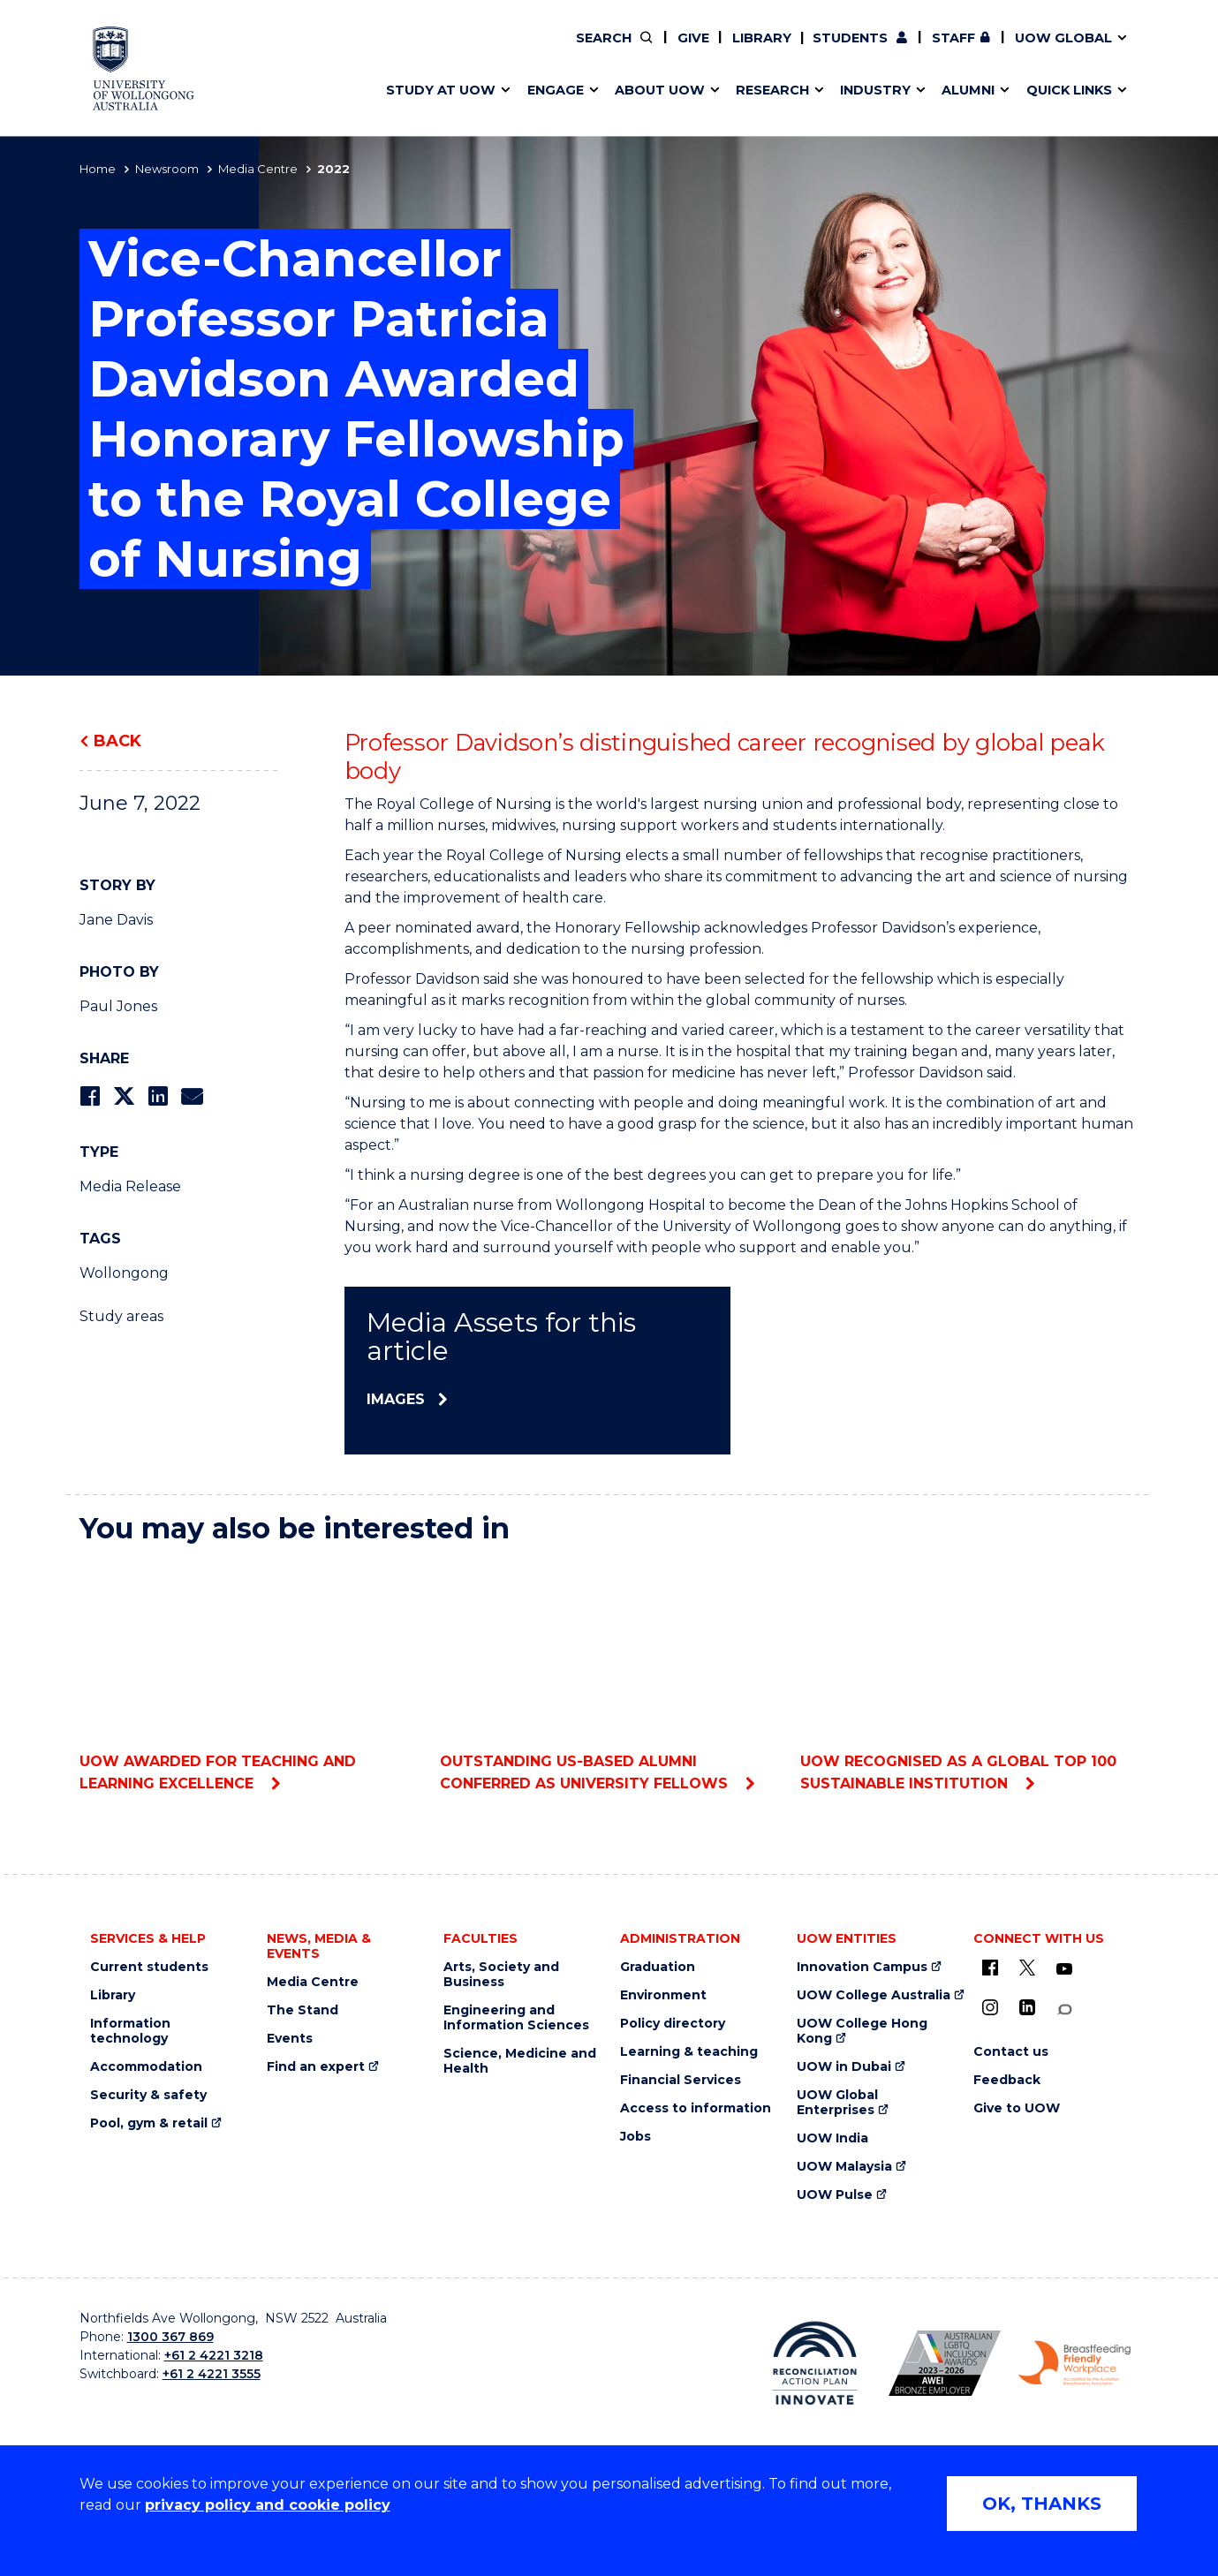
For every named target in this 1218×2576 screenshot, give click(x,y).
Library (761, 38)
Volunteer (699, 50)
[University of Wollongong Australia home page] (143, 68)
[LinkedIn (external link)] (1027, 2007)
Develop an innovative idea (468, 50)
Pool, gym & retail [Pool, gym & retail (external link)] (149, 2123)
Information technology (130, 2031)
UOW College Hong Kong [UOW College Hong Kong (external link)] (862, 2031)
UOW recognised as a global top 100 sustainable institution (969, 1676)
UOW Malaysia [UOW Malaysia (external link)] (844, 2166)
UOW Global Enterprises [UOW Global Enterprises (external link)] (837, 2103)
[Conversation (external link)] (1064, 2009)
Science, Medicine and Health (519, 2061)
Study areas (121, 1316)
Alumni (399, 50)
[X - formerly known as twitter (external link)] (1027, 1967)
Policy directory (672, 2023)
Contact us (979, 50)
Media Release (130, 1186)
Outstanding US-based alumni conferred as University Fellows (609, 1676)
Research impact (434, 50)
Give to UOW (1016, 2108)
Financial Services (680, 2080)
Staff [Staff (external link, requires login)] (953, 38)
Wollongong (124, 1273)
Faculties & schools (442, 50)
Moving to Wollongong (685, 50)
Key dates (409, 50)
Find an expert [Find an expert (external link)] (702, 50)
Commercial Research (921, 50)
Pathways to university (455, 50)
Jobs (635, 2136)
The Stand (302, 2010)
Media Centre (258, 169)
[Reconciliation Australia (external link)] (815, 2363)
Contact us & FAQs (933, 50)
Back (117, 741)
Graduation (657, 1967)
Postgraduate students (938, 50)
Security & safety (148, 2095)
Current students (149, 1967)
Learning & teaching (689, 2051)
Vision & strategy (645, 50)
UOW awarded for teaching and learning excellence (248, 1676)
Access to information (695, 2108)
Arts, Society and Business (501, 1975)
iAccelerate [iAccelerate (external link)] (939, 50)
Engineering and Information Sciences (516, 2018)
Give (693, 38)
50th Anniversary (922, 50)
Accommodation (146, 2066)
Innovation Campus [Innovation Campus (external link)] (862, 1967)
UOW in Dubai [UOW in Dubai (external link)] (844, 2066)
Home (97, 169)
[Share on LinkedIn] (158, 1096)
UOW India (832, 2138)
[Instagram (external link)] (990, 2007)
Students (850, 38)
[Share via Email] (191, 1096)
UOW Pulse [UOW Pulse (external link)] (835, 2194)
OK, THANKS (1041, 2503)
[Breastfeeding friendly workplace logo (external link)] (1074, 2363)
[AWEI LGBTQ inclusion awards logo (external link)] (945, 2363)
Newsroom (167, 169)
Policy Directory (689, 50)
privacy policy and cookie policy (267, 2505)
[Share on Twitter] (123, 1096)
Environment (663, 1995)
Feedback (1006, 2080)
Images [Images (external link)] (396, 1399)
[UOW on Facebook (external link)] (990, 1967)
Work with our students (700, 50)
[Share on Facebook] (89, 1096)
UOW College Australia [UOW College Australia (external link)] (873, 1995)
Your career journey (673, 50)
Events (290, 2038)
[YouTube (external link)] (1064, 1969)
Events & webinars (439, 50)
